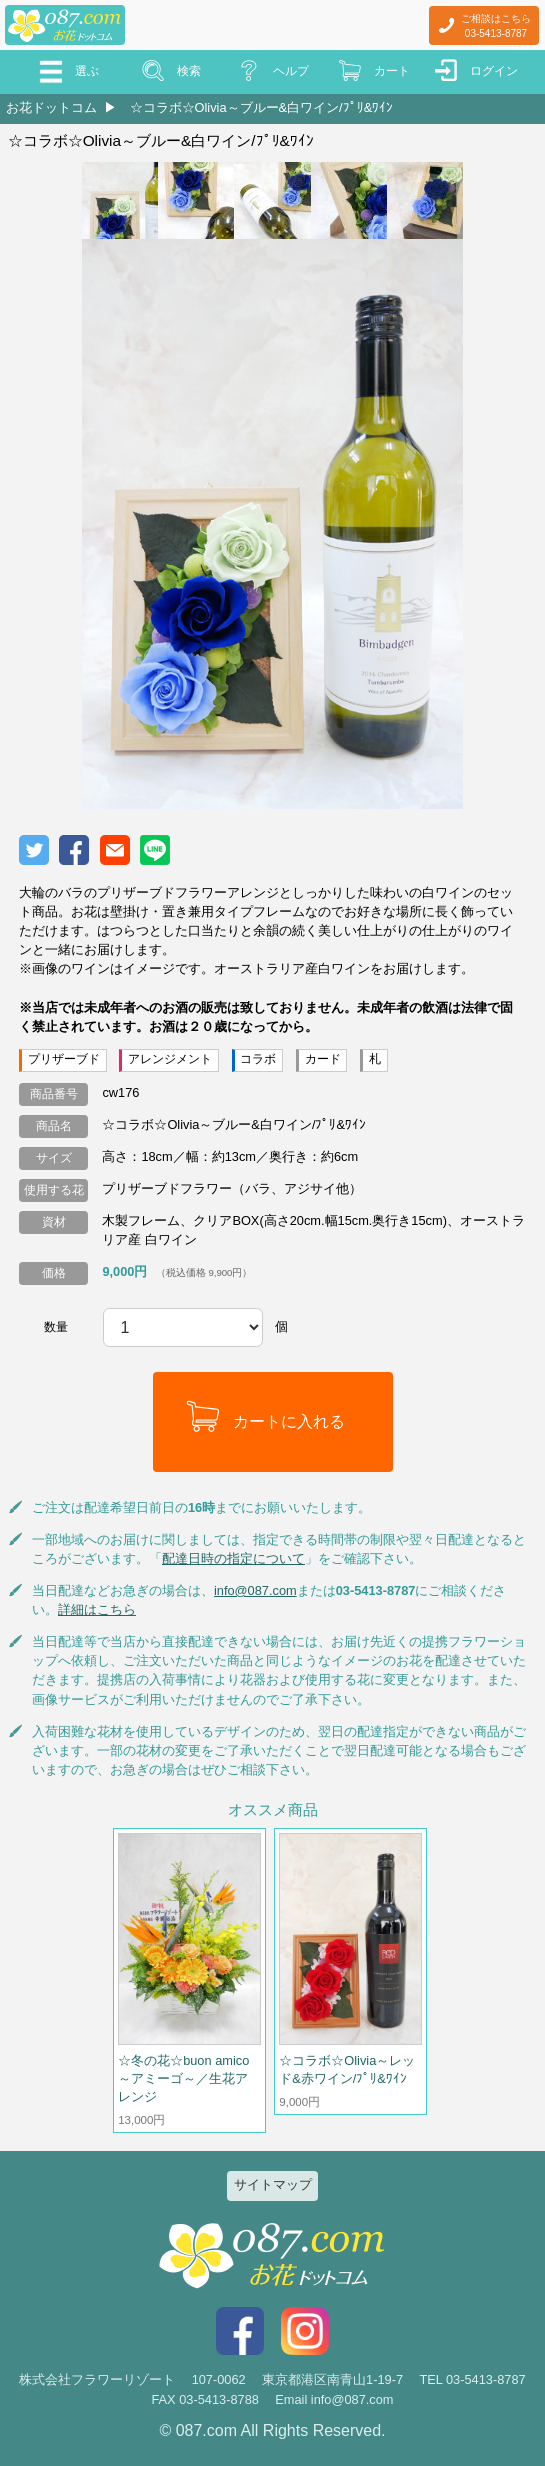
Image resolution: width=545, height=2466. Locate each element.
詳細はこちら (97, 1609)
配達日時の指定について (233, 1558)
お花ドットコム (51, 107)
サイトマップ (273, 2184)
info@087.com (255, 1590)
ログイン (494, 71)
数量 (56, 1327)
